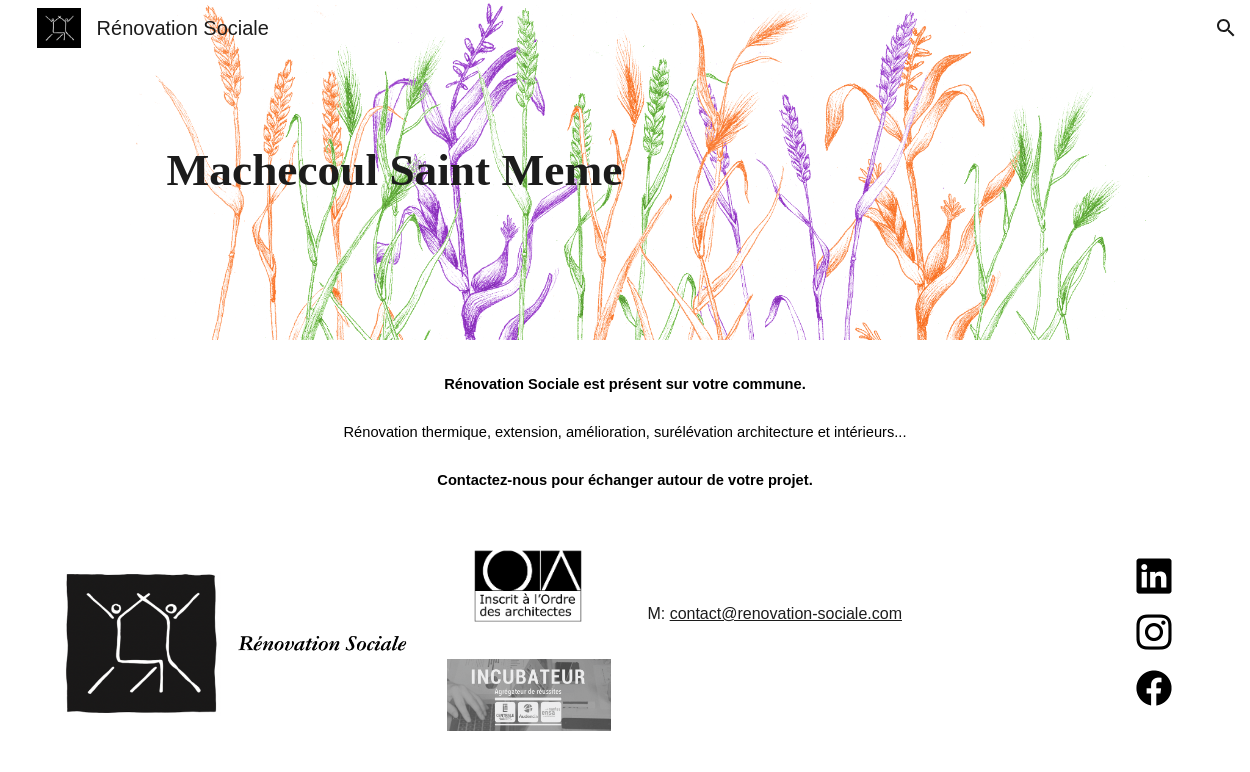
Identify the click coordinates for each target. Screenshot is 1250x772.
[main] (625, 170)
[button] (1226, 28)
